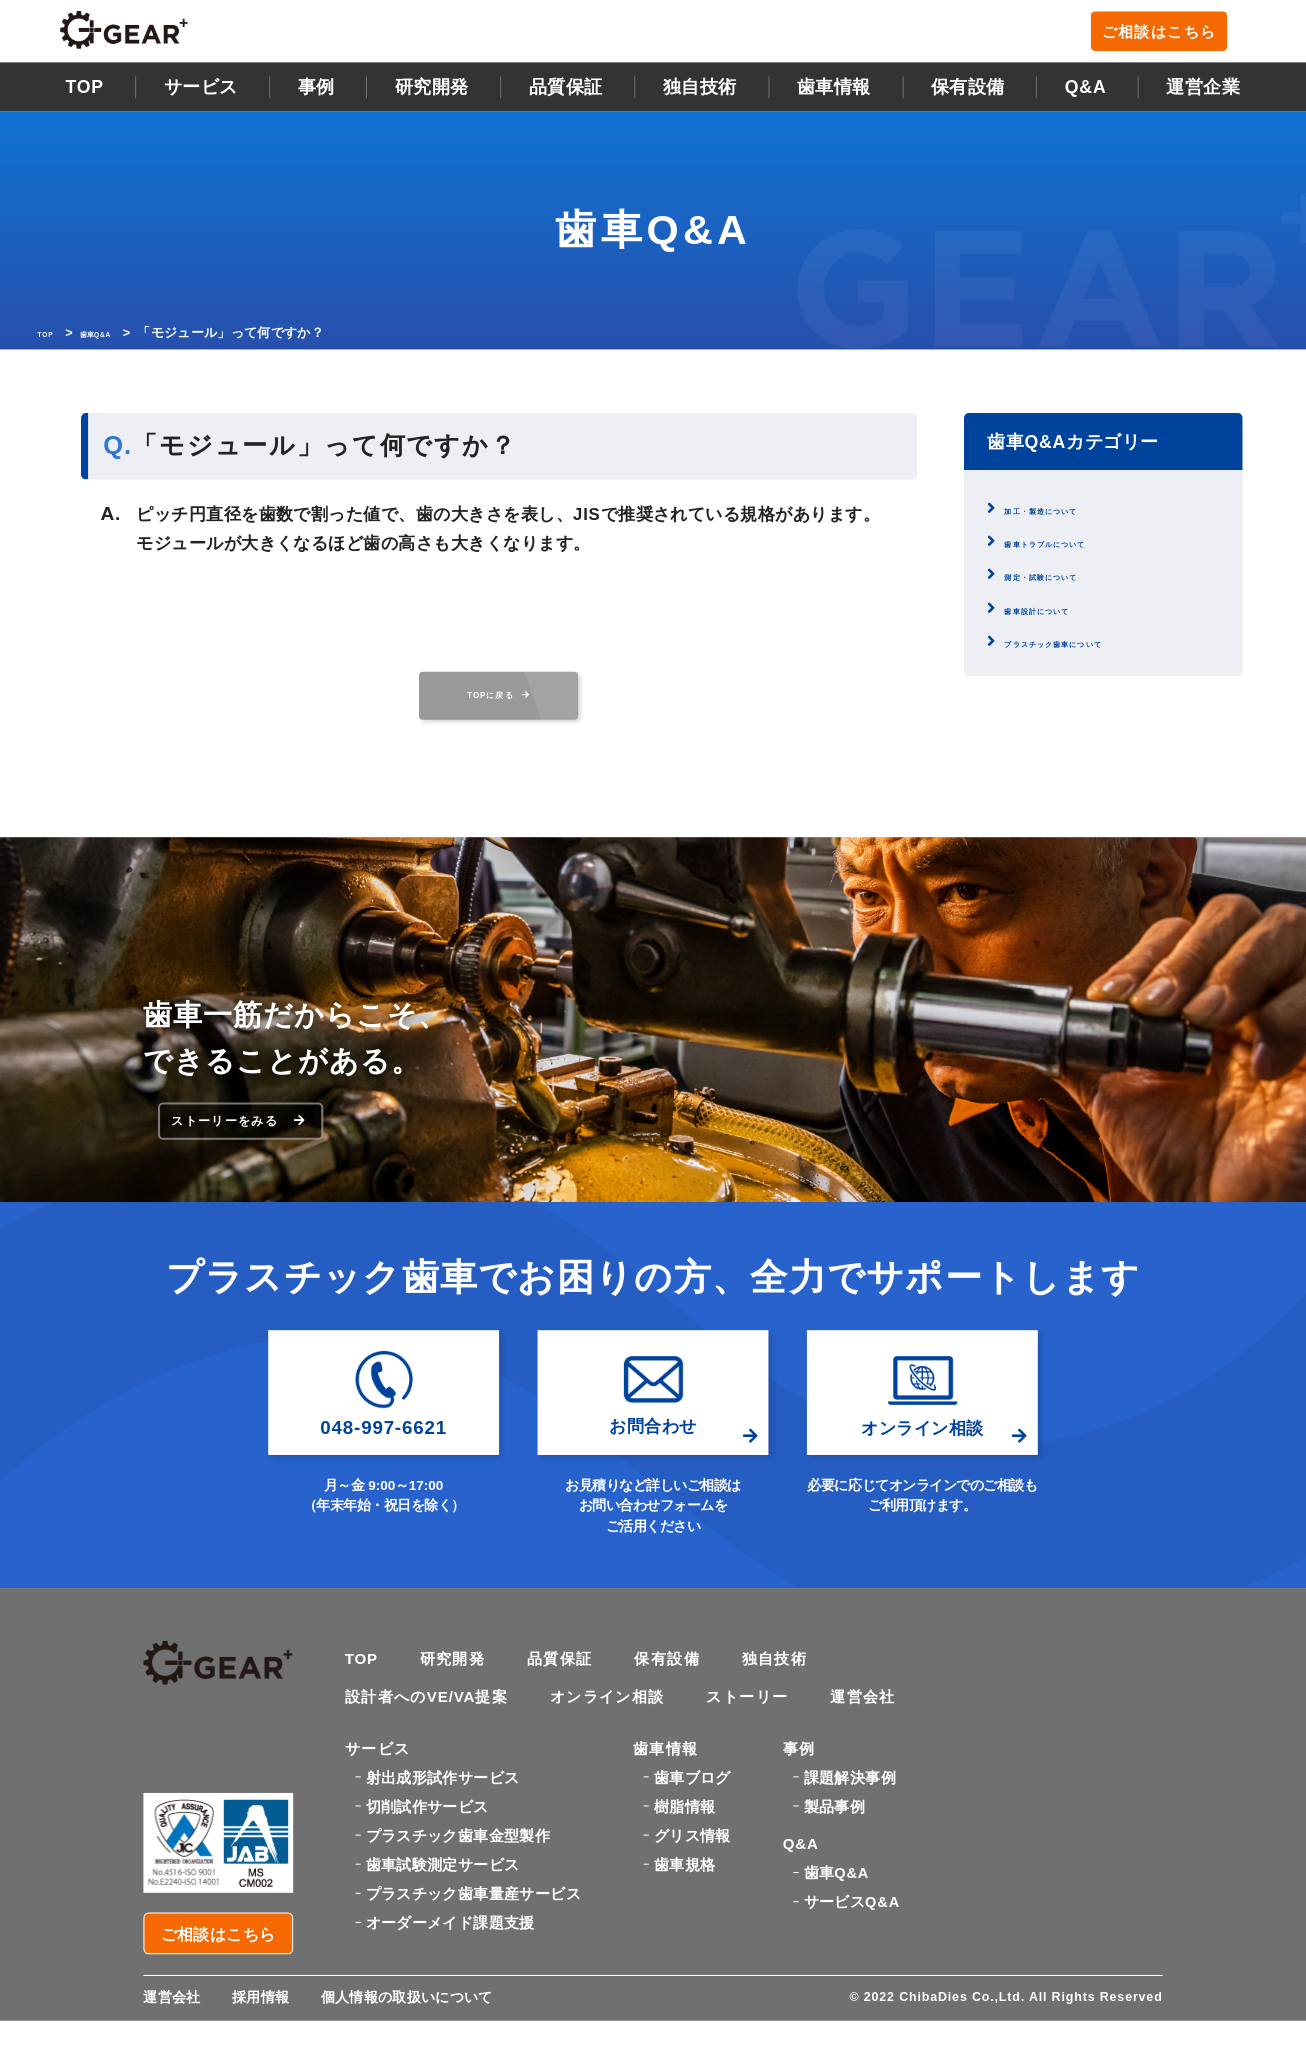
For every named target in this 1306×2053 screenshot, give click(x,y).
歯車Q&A (121, 337)
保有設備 (968, 92)
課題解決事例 (850, 1818)
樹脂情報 (685, 1847)
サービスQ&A (852, 1955)
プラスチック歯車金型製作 (458, 1876)
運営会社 (889, 1732)
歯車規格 (685, 1905)
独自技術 (792, 1691)
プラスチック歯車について (1096, 646)
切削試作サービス (427, 1847)
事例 (316, 92)
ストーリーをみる (244, 1145)
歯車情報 (834, 92)
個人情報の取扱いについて (421, 2029)
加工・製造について (1073, 513)
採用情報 (267, 2029)
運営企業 (1203, 92)
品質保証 (566, 92)
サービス (201, 92)
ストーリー (768, 1732)
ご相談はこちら (1170, 35)
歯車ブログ (692, 1818)
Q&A (1086, 92)
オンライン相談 (622, 1732)
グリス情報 (692, 1876)
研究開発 (432, 92)
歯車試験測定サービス (443, 1905)
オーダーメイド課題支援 (450, 1963)
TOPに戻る (498, 700)
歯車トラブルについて (1081, 546)
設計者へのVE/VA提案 (432, 1732)
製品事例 (835, 1847)
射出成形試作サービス (443, 1818)
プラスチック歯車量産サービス (473, 1934)
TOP (84, 92)
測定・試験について (1073, 580)
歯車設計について (1065, 613)
